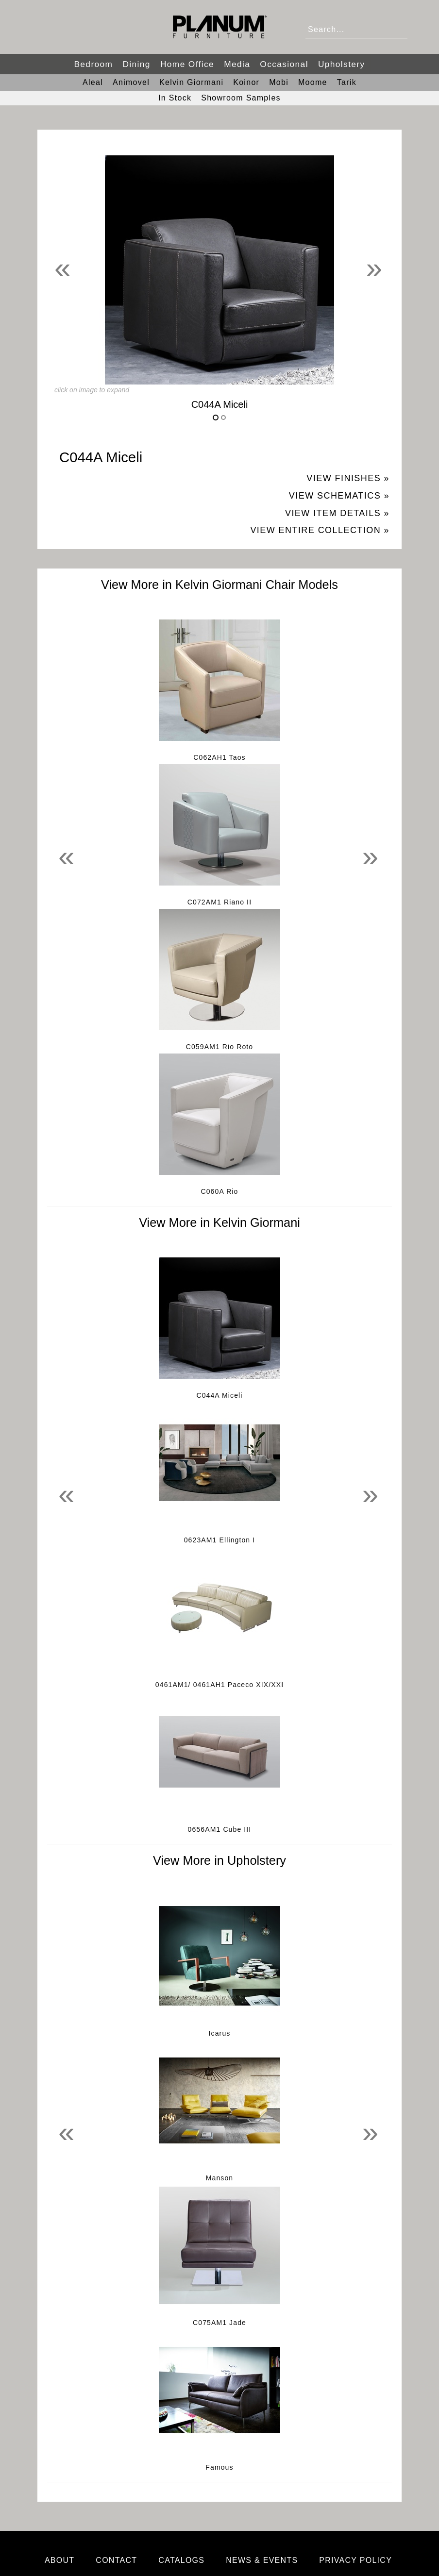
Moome (312, 82)
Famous (219, 2467)
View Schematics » (339, 496)
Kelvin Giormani (191, 82)
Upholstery (341, 64)
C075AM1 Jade (219, 2322)
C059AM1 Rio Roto (219, 1047)
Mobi (278, 82)
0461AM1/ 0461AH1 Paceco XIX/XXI (219, 1685)
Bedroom (93, 64)
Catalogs (181, 2560)
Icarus (220, 2033)
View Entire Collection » (319, 530)
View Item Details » (337, 513)
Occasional (284, 64)
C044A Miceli (219, 1395)
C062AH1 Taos (219, 757)
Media (237, 64)
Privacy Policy (355, 2560)
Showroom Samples (241, 98)
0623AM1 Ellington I (219, 1540)
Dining (136, 64)
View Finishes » (347, 478)
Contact (116, 2560)
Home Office (187, 64)
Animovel (131, 82)
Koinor (246, 82)
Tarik (346, 82)
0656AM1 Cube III (220, 1829)
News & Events (262, 2560)
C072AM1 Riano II (219, 902)
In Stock (174, 98)
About (60, 2560)
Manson (220, 2178)
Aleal (93, 82)
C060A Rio (219, 1191)
